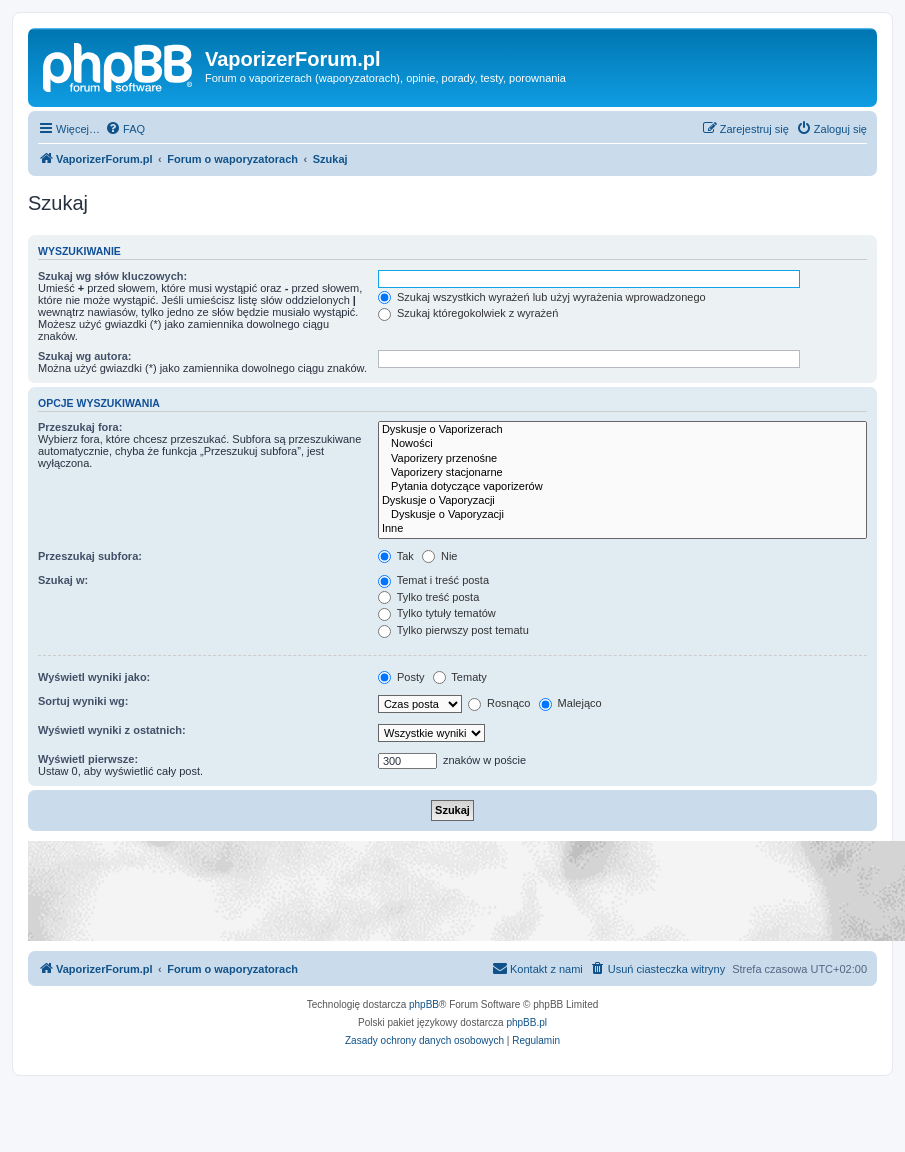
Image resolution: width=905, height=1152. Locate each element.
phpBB (424, 1004)
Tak (396, 556)
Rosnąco (499, 703)
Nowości (622, 444)
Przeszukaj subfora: (90, 556)
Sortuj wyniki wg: (83, 701)
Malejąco (570, 703)
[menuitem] (125, 129)
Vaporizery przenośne (622, 459)
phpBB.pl (526, 1022)
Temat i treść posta (433, 580)
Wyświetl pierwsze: (88, 759)
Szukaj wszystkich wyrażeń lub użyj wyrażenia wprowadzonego (542, 297)
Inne (622, 529)
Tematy (460, 677)
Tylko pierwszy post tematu (453, 630)
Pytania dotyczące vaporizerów (622, 487)
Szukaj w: (63, 580)
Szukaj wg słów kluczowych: (112, 276)
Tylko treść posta (428, 597)
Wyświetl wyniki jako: (94, 677)
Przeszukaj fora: (80, 427)
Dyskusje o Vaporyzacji (622, 501)
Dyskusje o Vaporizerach (622, 430)
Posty (401, 677)
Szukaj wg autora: (85, 356)
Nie (440, 556)
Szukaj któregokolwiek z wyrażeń (468, 313)
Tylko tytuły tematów (437, 613)
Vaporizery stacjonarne (622, 473)
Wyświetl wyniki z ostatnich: (112, 730)
